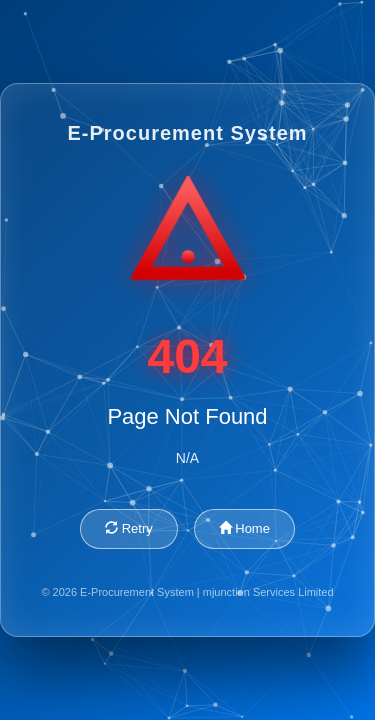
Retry (129, 528)
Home (244, 528)
